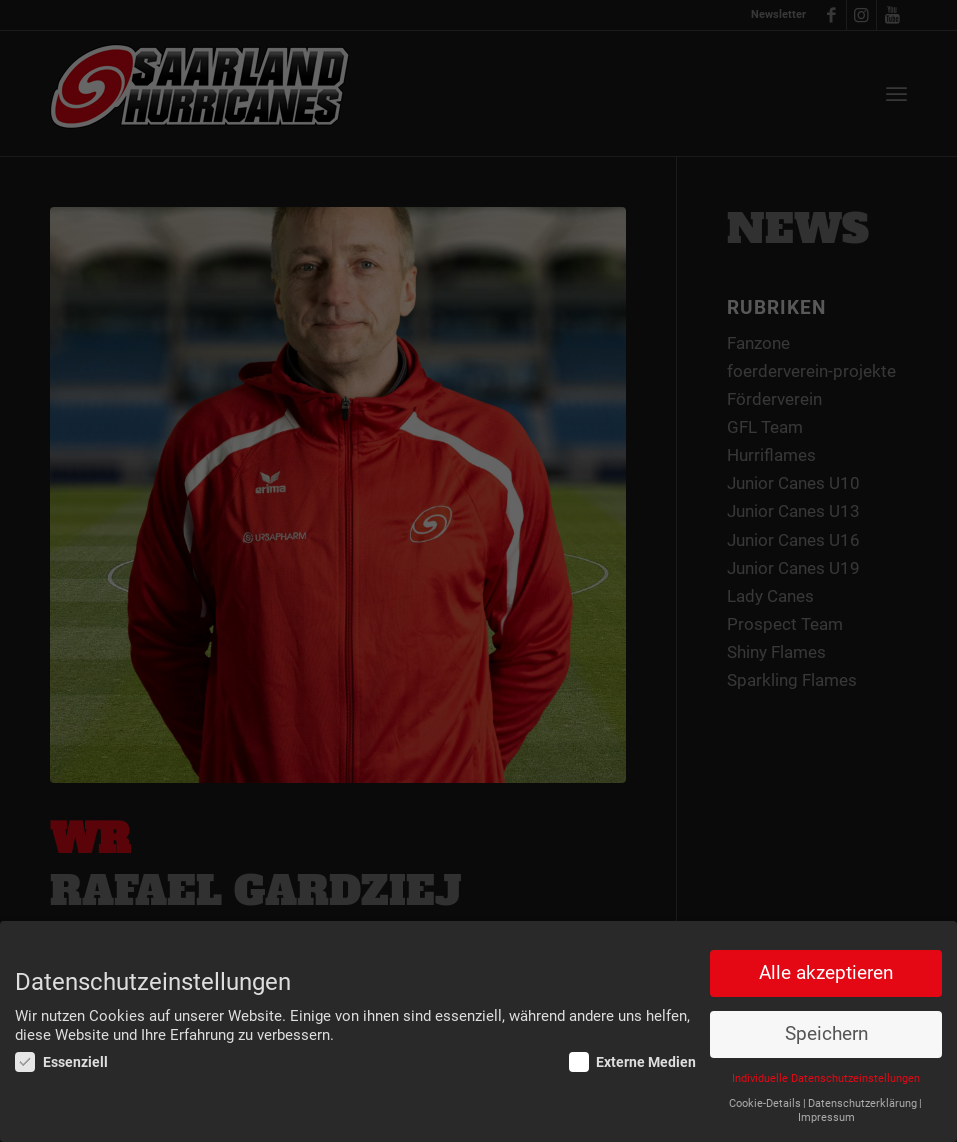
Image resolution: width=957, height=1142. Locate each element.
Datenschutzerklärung (862, 1103)
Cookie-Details (765, 1103)
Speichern (826, 1035)
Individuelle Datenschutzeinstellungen (826, 1079)
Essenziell (61, 1063)
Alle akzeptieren (826, 974)
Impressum (826, 1117)
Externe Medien (633, 1063)
